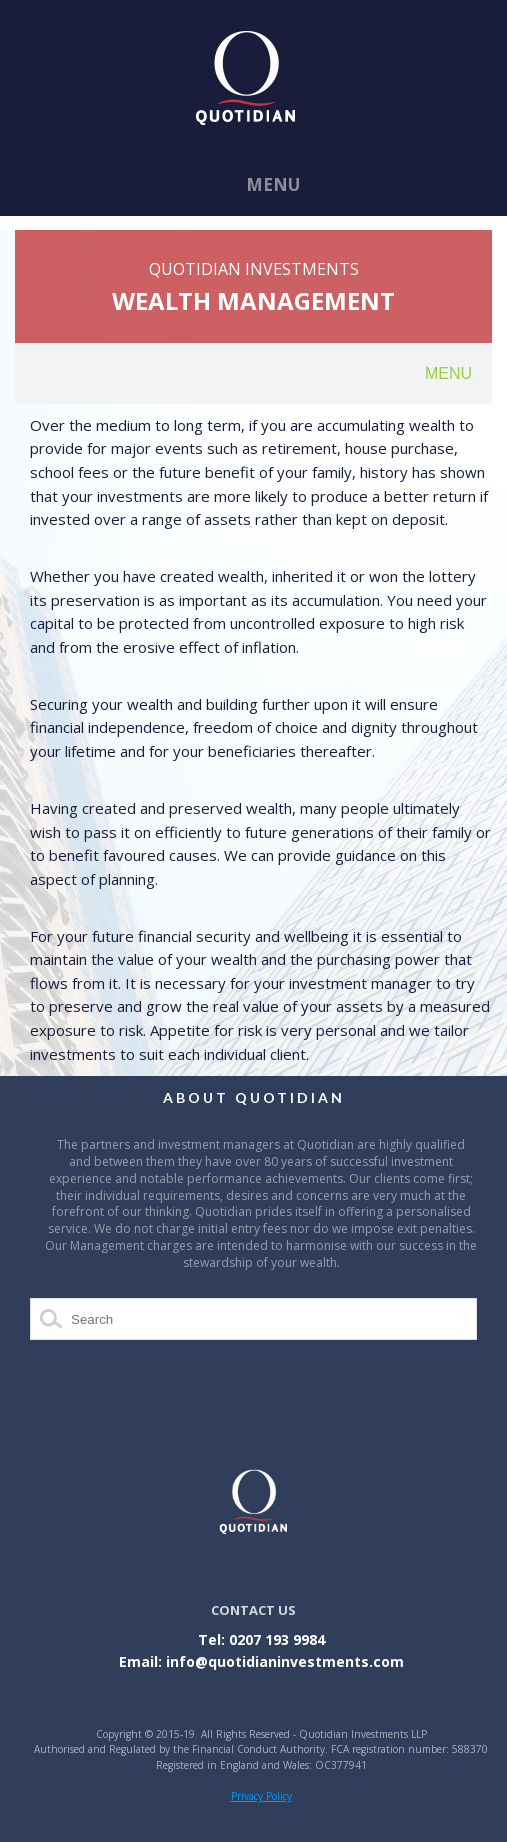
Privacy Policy (261, 1796)
